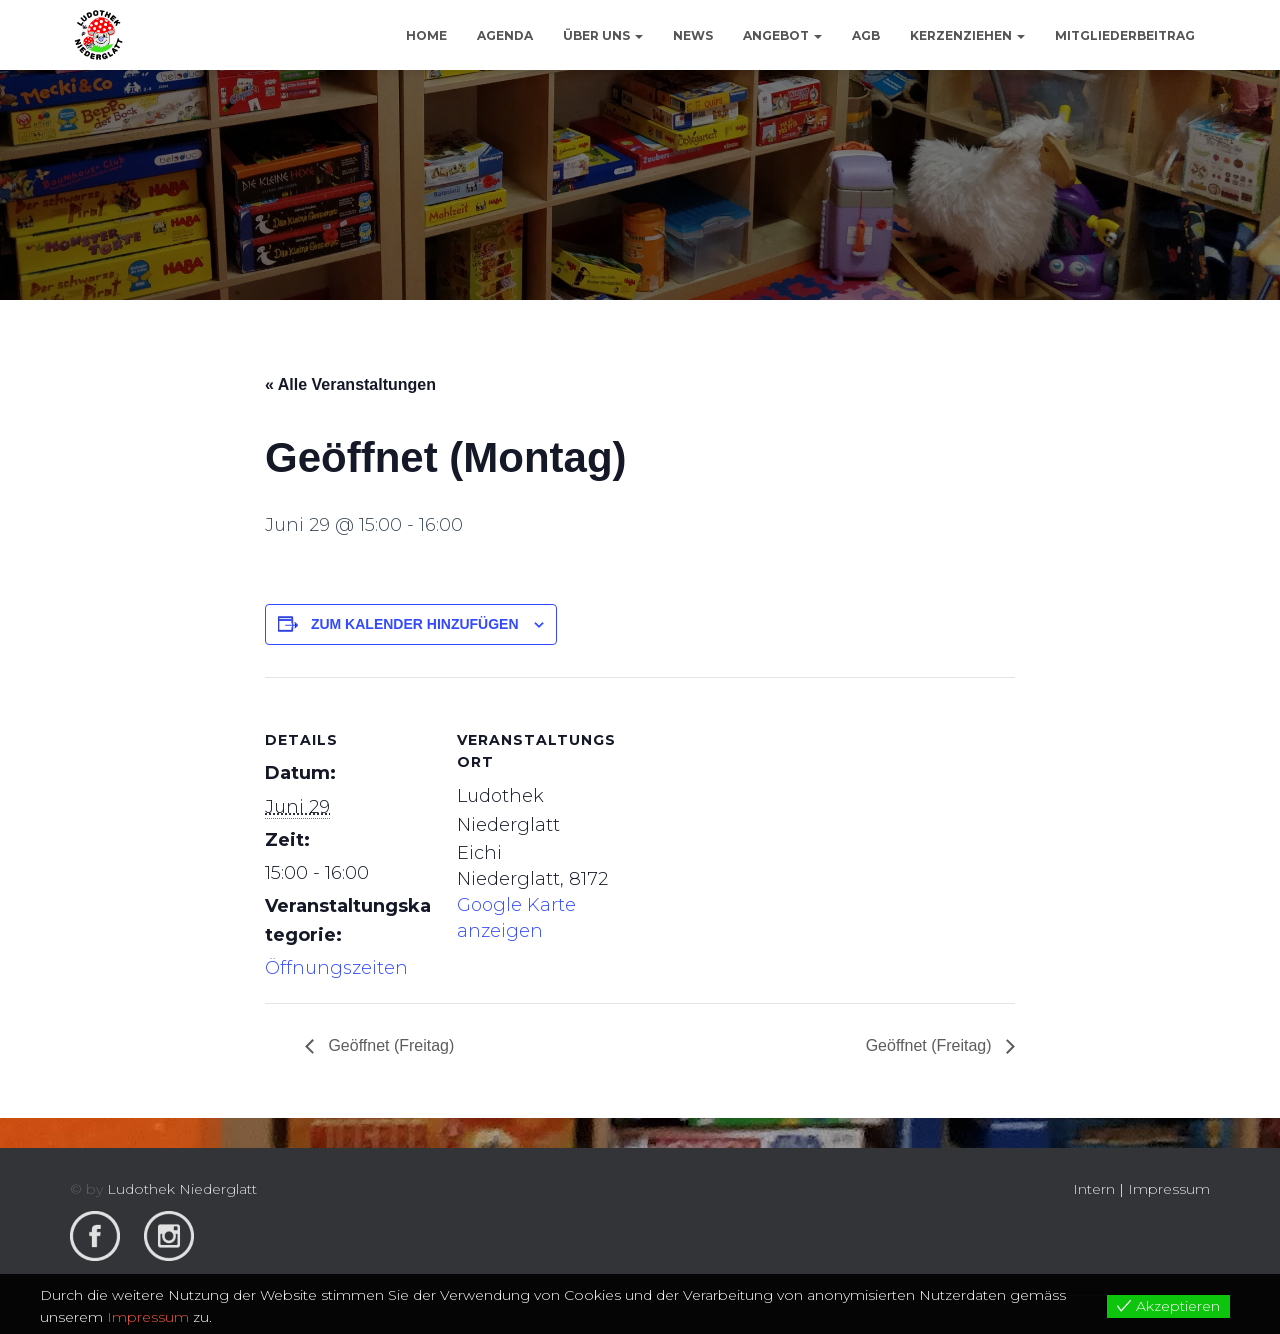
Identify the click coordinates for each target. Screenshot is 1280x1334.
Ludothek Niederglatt (182, 1189)
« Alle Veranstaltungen (350, 384)
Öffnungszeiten (336, 968)
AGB (866, 35)
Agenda (505, 35)
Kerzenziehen (967, 35)
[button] (638, 35)
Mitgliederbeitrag (1125, 35)
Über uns (603, 35)
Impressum (1169, 1189)
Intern (1094, 1189)
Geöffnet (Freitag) (389, 1045)
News (693, 35)
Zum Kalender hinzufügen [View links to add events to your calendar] (415, 624)
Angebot (782, 35)
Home (426, 35)
